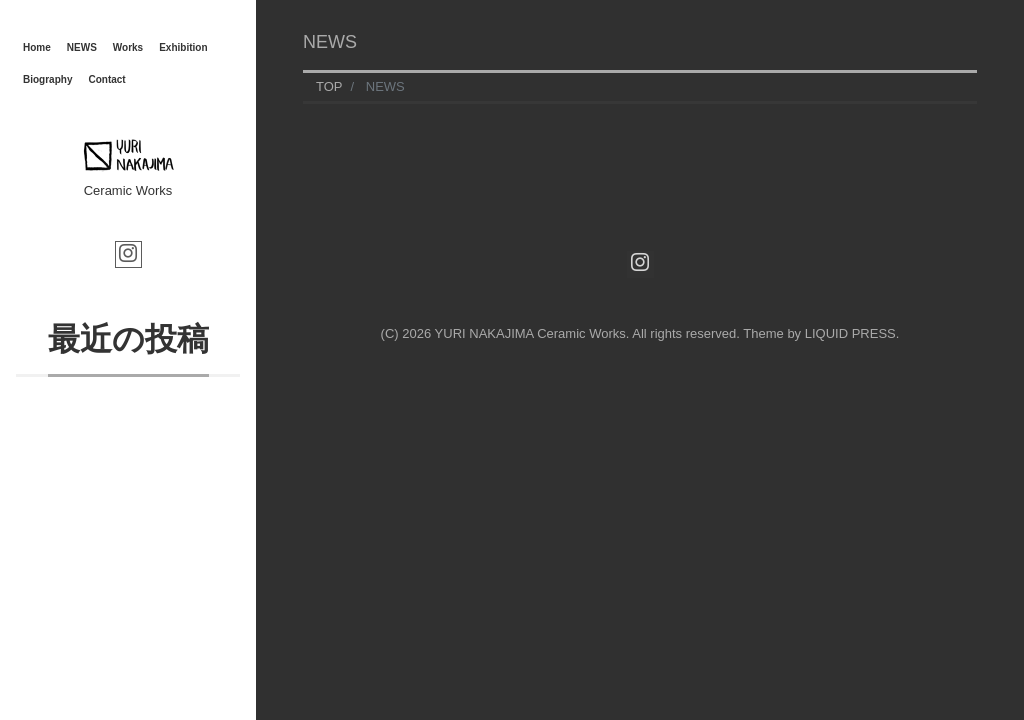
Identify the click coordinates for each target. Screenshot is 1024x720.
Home (37, 47)
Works (128, 47)
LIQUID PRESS (850, 333)
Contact (106, 79)
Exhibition (183, 47)
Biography (47, 79)
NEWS (82, 47)
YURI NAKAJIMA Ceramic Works (530, 333)
